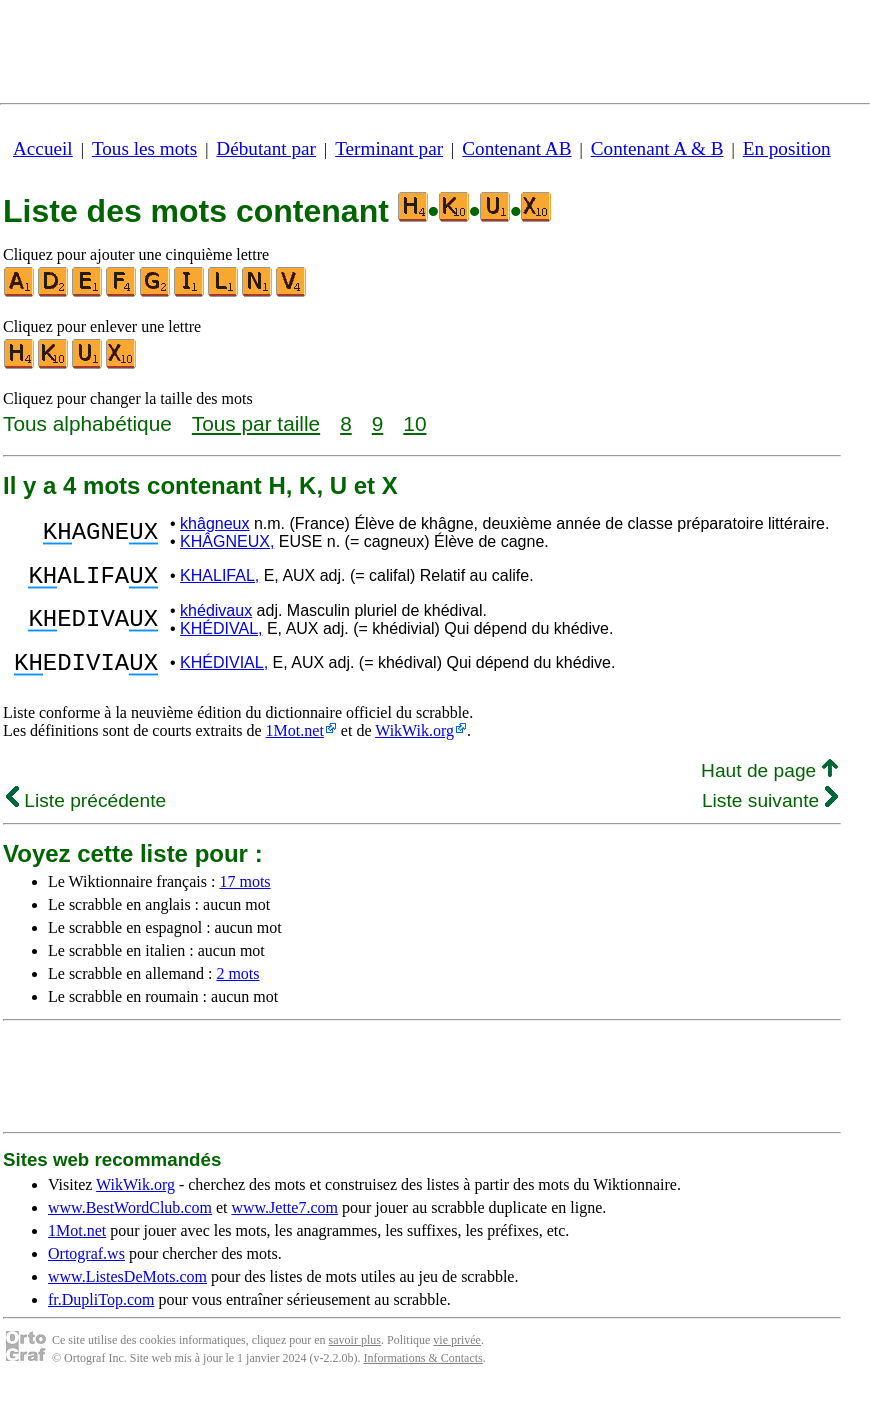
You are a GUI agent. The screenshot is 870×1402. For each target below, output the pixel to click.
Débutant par (266, 148)
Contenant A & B (657, 148)
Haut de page (769, 782)
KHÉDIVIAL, (224, 671)
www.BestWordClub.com (130, 1219)
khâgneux (214, 523)
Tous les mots (144, 148)
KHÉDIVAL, (221, 634)
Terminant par (389, 148)
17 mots (244, 893)
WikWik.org (414, 742)
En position (787, 148)
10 (414, 423)
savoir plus (355, 1352)
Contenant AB (516, 148)
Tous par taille (256, 423)
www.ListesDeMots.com (127, 1288)
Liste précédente (86, 812)
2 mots (237, 985)
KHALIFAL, (219, 578)
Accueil (43, 148)
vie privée (457, 1352)
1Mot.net (295, 742)
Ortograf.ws (86, 1265)
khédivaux (216, 616)
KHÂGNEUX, (227, 541)
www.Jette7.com (284, 1219)
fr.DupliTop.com (101, 1311)
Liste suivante (770, 812)
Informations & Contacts (422, 1370)
